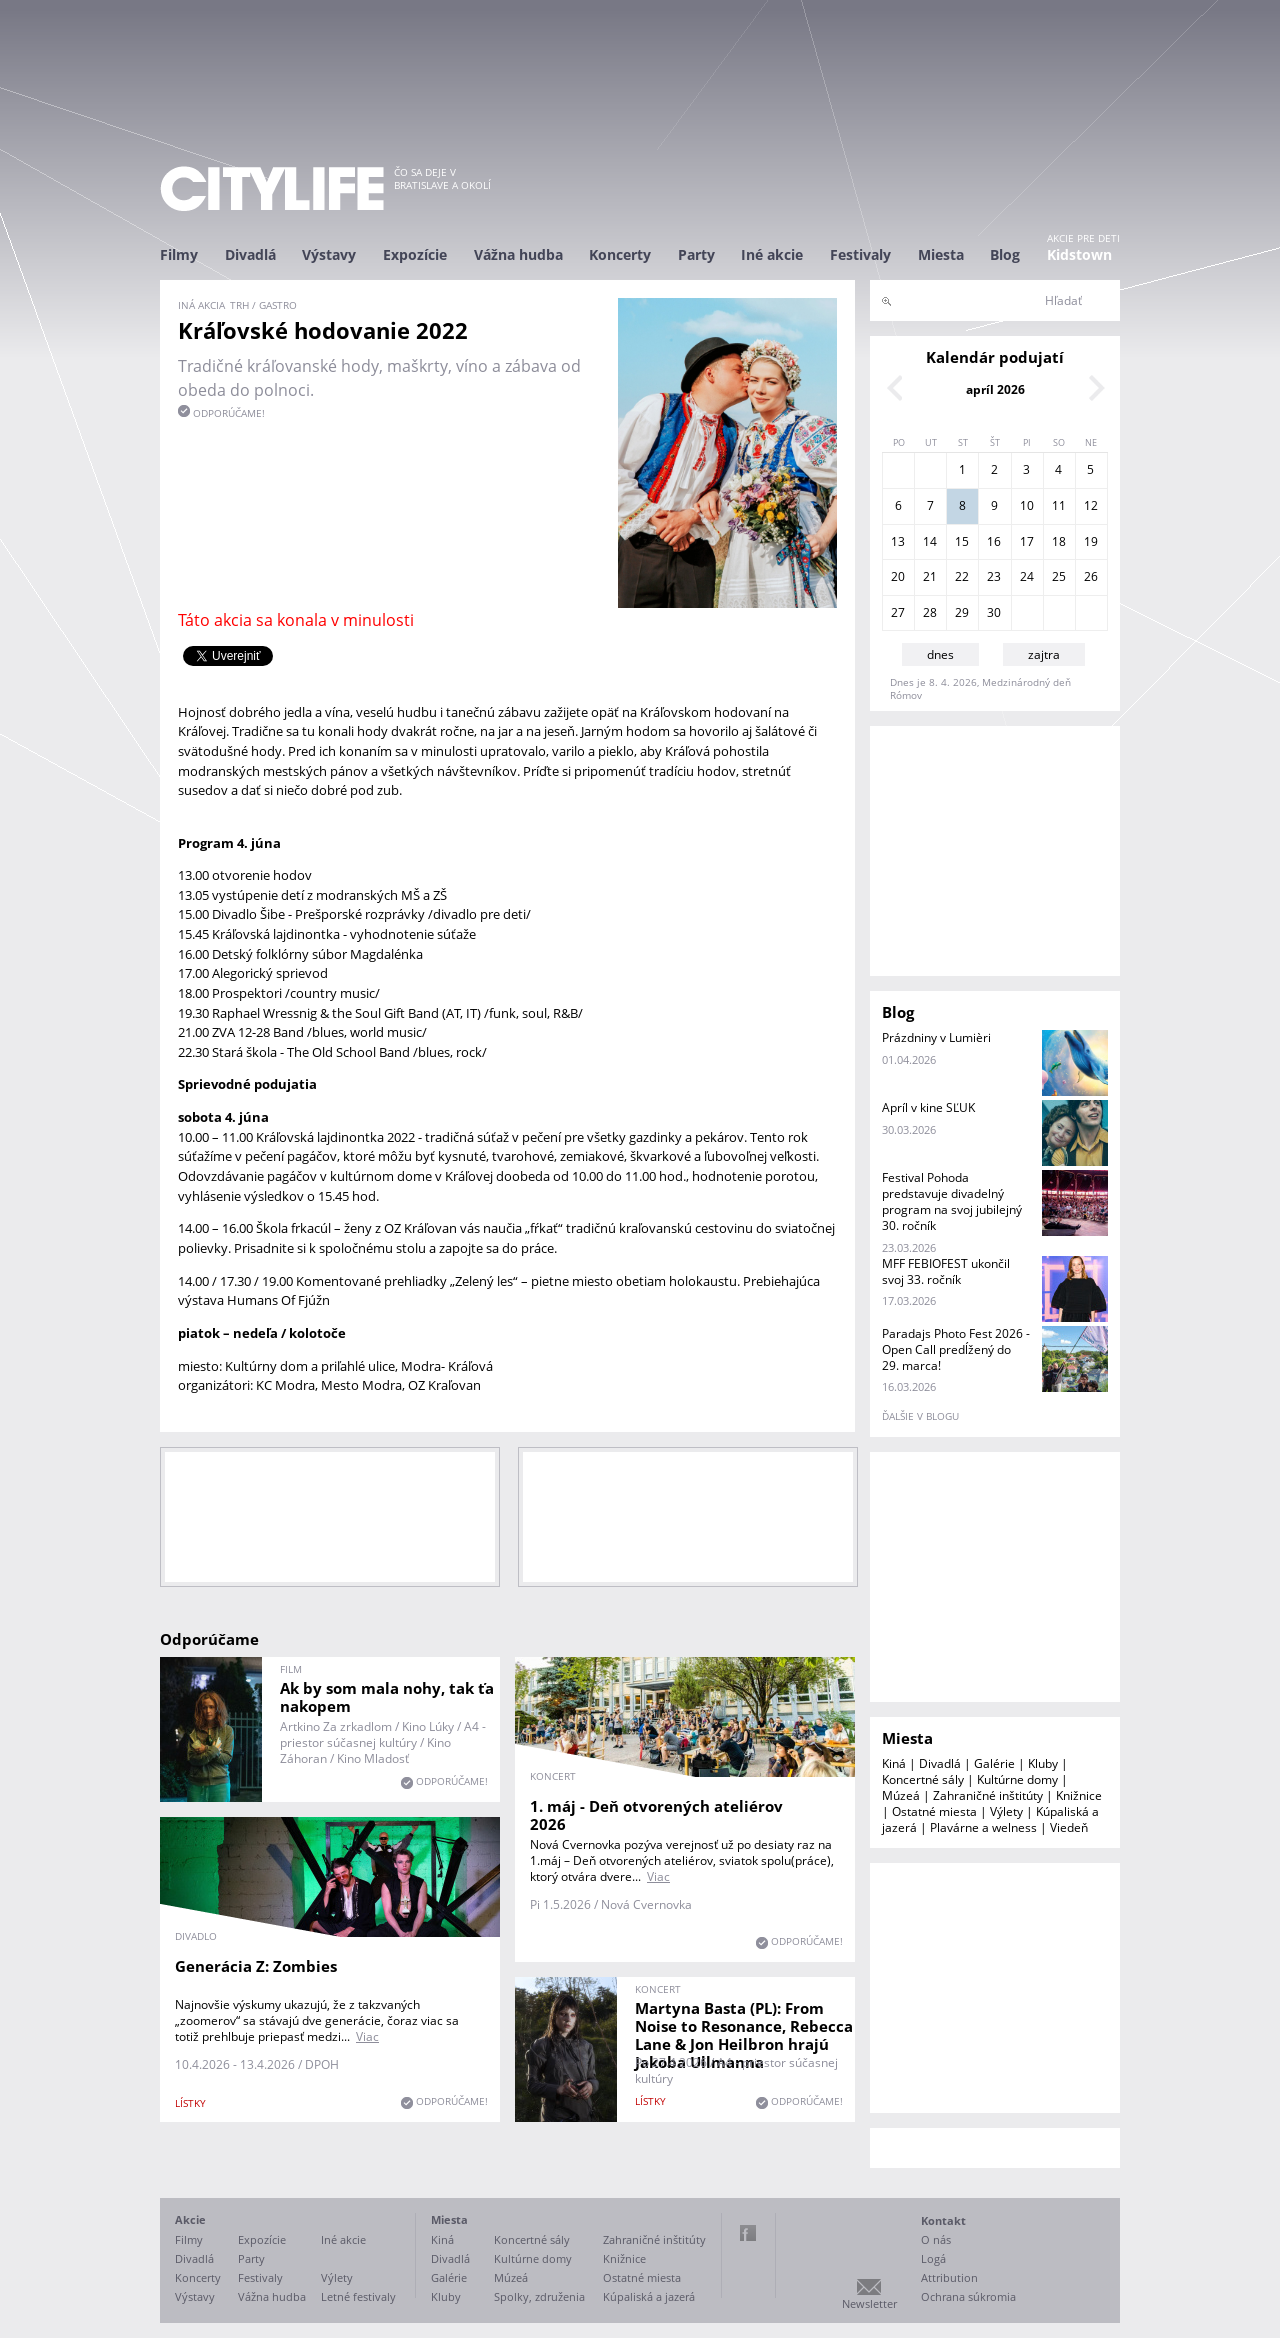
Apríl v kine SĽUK (928, 1107)
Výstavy (329, 254)
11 (1059, 505)
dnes (940, 654)
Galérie (994, 1763)
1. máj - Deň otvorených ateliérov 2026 (656, 1815)
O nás (936, 2239)
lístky (190, 2103)
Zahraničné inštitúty (988, 1795)
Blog (1005, 254)
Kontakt (943, 2220)
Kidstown (1079, 254)
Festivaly (860, 254)
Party (696, 254)
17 (1027, 541)
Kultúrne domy (1017, 1779)
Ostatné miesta (934, 1811)
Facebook (748, 2233)
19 (1091, 541)
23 (994, 576)
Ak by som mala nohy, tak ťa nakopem (387, 1697)
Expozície (415, 254)
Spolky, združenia (539, 2296)
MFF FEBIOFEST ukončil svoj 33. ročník (946, 1271)
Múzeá (901, 1795)
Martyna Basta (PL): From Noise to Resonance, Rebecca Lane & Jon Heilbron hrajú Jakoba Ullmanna (744, 2035)
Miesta (941, 254)
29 (962, 612)
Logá (933, 2258)
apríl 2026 (995, 389)
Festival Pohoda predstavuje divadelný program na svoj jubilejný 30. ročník (952, 1201)
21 (930, 576)
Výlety (1006, 1811)
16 (994, 541)
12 (1091, 505)
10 (1027, 505)
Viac (658, 1876)
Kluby (1043, 1763)
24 (1027, 576)
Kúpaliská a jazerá (649, 2296)
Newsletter (869, 2303)
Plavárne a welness (983, 1827)
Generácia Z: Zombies (256, 1966)
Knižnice (1079, 1795)
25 (1059, 576)
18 (1059, 541)
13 (898, 541)
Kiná (894, 1763)
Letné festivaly (358, 2296)
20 (898, 576)
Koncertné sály (923, 1779)
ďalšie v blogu (920, 1416)
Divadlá (250, 254)
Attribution (949, 2277)
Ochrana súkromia (968, 2296)
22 (962, 576)
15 (962, 541)
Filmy (179, 254)
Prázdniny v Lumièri (936, 1037)
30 (994, 612)
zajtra (1044, 654)
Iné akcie (772, 254)
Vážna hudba (518, 254)
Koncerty (620, 254)
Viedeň (1069, 1827)
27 (898, 612)
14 (930, 541)
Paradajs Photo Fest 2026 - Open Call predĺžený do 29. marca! (956, 1349)
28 (930, 612)
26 (1091, 576)
